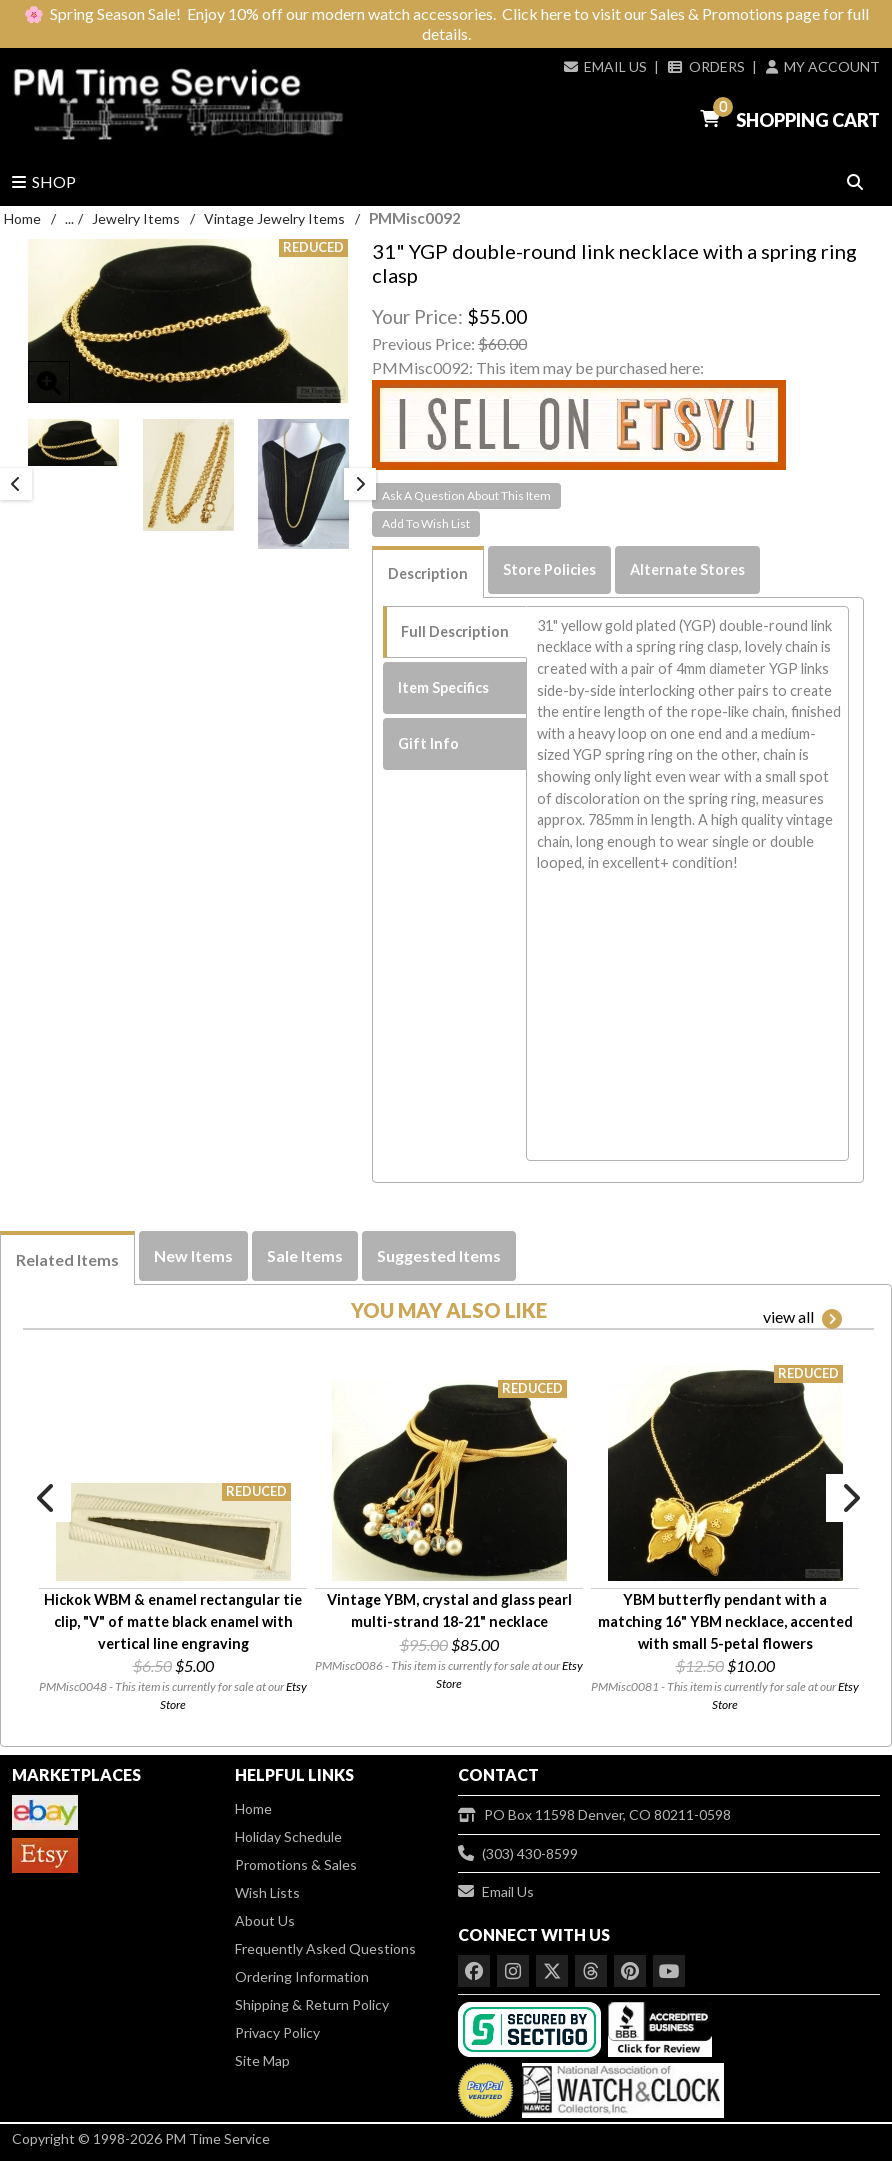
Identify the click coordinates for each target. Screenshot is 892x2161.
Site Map (262, 2060)
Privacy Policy (277, 2032)
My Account (823, 66)
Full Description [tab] (455, 631)
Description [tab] (428, 573)
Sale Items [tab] (305, 1255)
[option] (73, 442)
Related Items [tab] (67, 1259)
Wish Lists (267, 1892)
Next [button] (360, 484)
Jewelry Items (136, 218)
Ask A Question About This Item (466, 495)
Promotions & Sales (296, 1864)
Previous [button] (16, 484)
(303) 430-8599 (518, 1853)
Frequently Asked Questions (325, 1948)
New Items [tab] (193, 1255)
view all (802, 1318)
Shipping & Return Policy (312, 2004)
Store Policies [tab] (549, 569)
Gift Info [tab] (428, 743)
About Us (265, 1920)
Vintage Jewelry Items (274, 218)
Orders (706, 66)
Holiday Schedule (288, 1836)
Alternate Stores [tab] (687, 569)
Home (22, 218)
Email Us (605, 66)
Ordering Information (302, 1976)
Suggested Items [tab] (439, 1255)
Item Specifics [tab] (443, 687)
